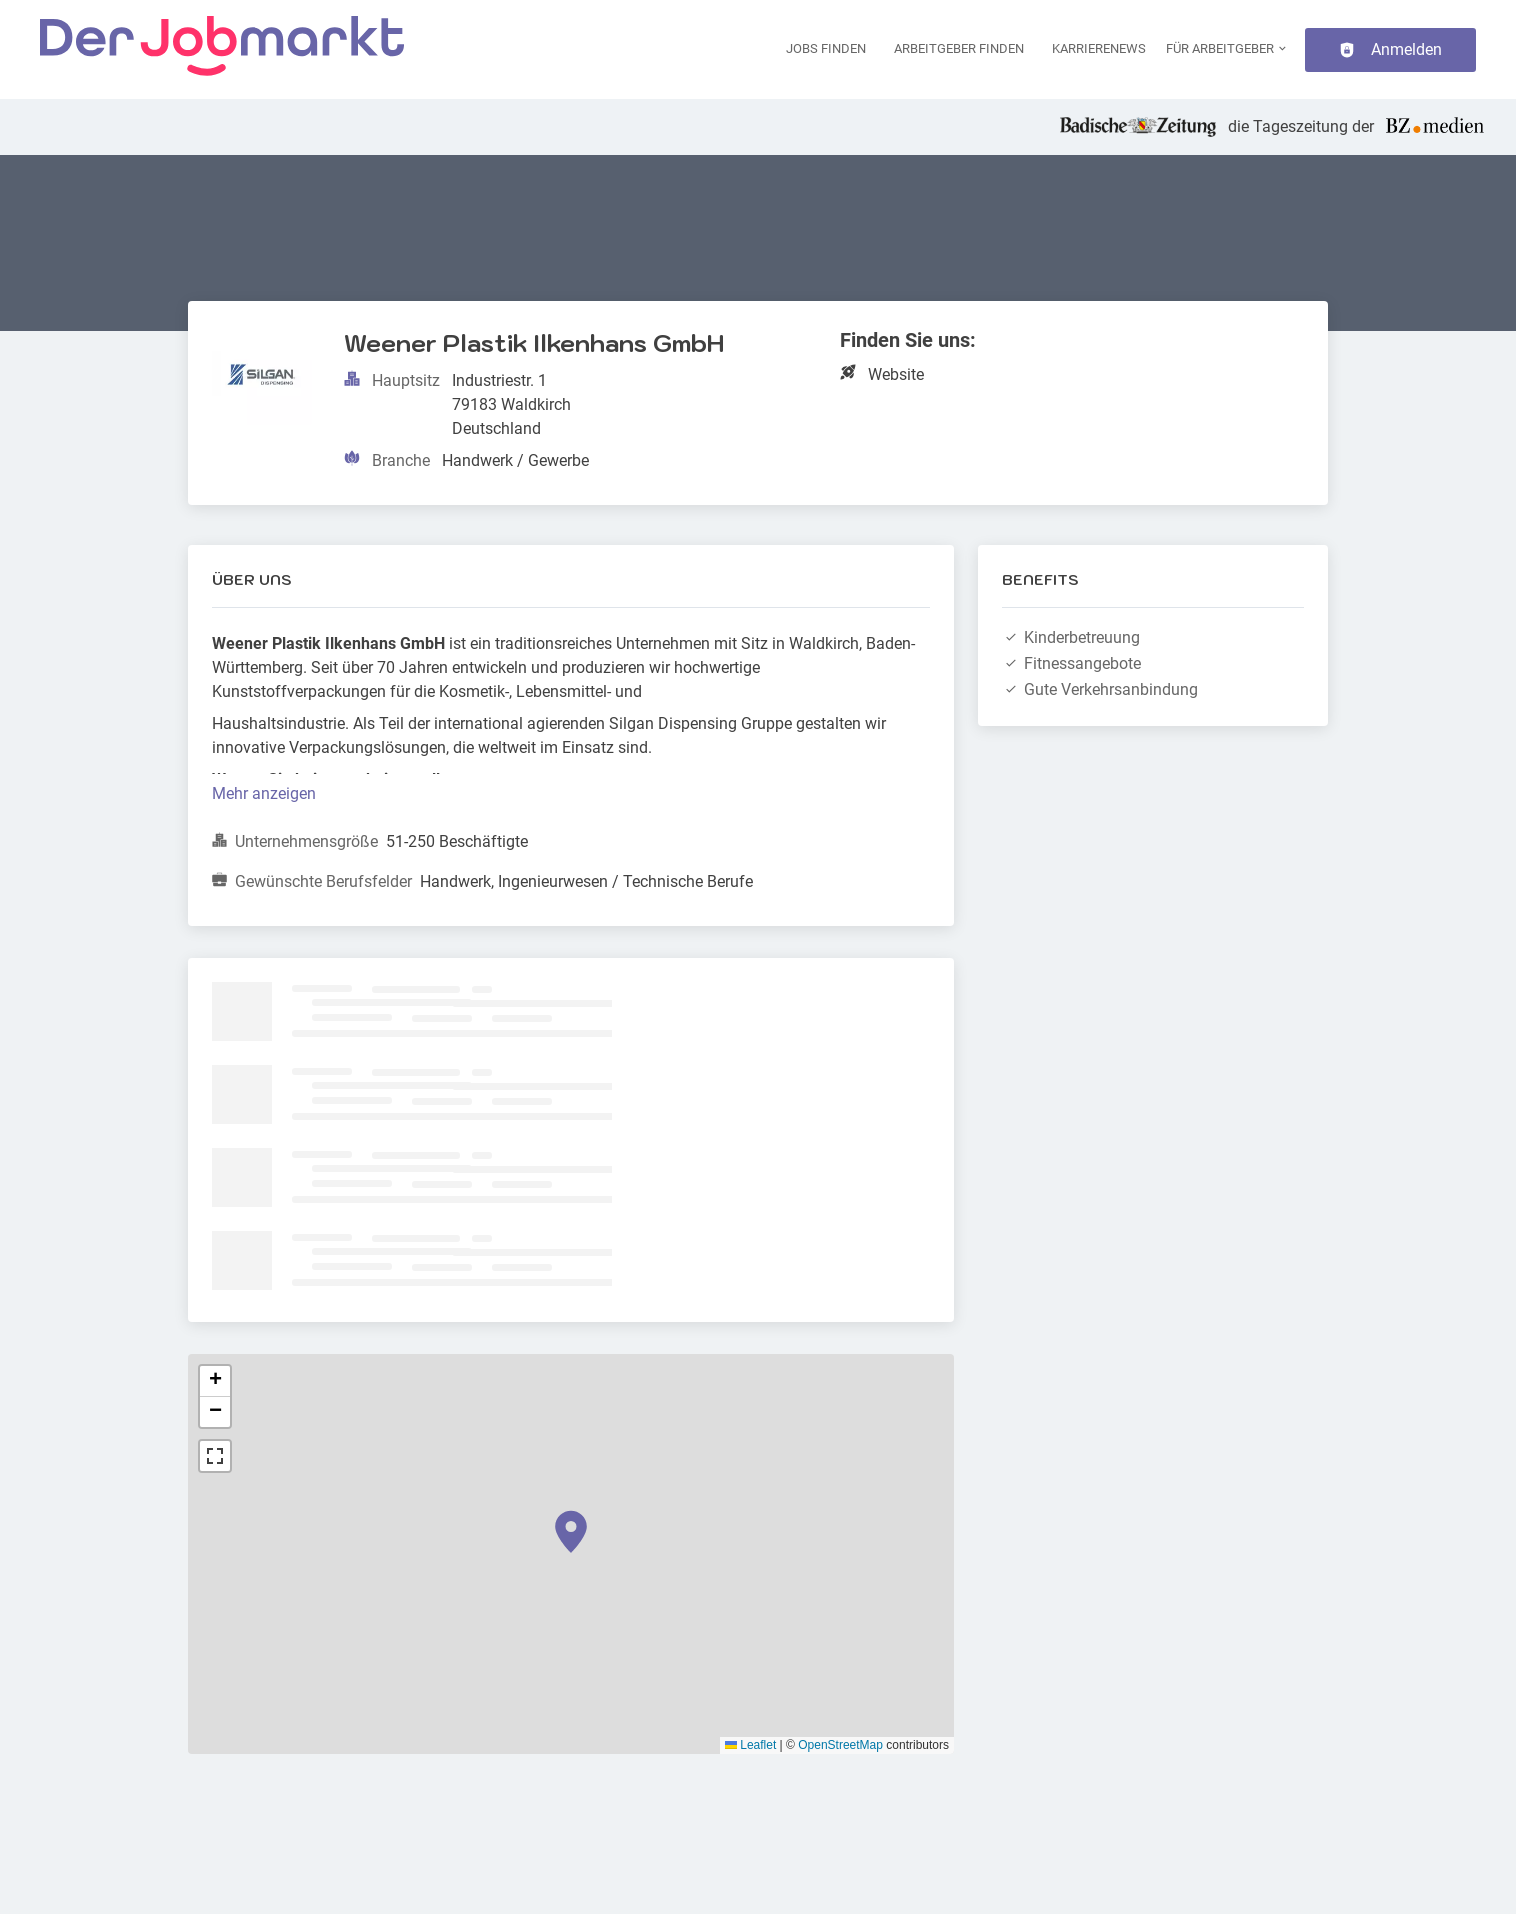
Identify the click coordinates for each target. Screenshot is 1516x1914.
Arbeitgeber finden (959, 48)
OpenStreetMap (840, 1745)
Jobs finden (826, 48)
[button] (571, 1532)
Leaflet (750, 1745)
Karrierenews (1099, 48)
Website (896, 374)
